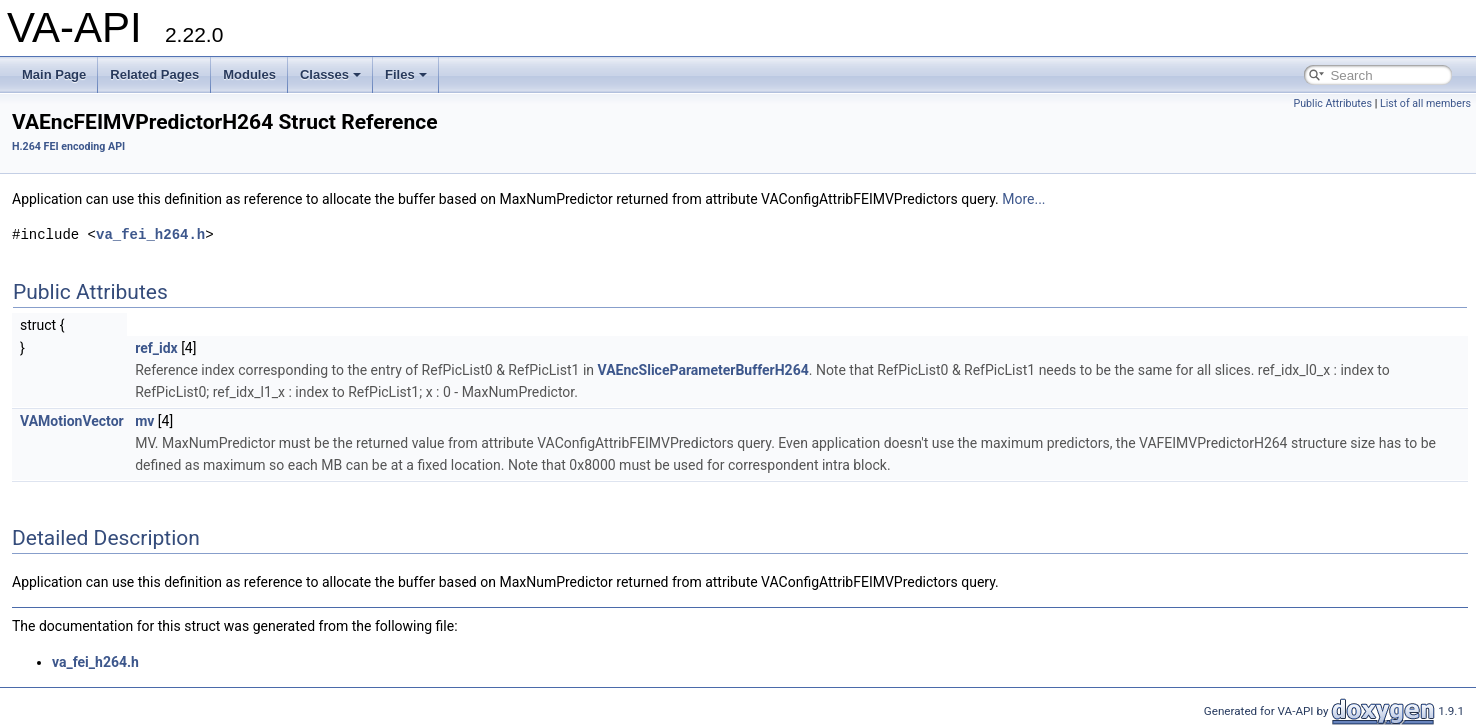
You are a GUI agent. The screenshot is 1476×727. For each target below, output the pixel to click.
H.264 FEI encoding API (68, 146)
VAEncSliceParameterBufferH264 (703, 370)
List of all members (1425, 103)
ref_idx (156, 348)
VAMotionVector (72, 421)
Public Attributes (1332, 103)
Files (406, 74)
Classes (330, 74)
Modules (249, 74)
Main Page (54, 74)
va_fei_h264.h (150, 234)
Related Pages (154, 74)
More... (1023, 199)
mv (144, 421)
